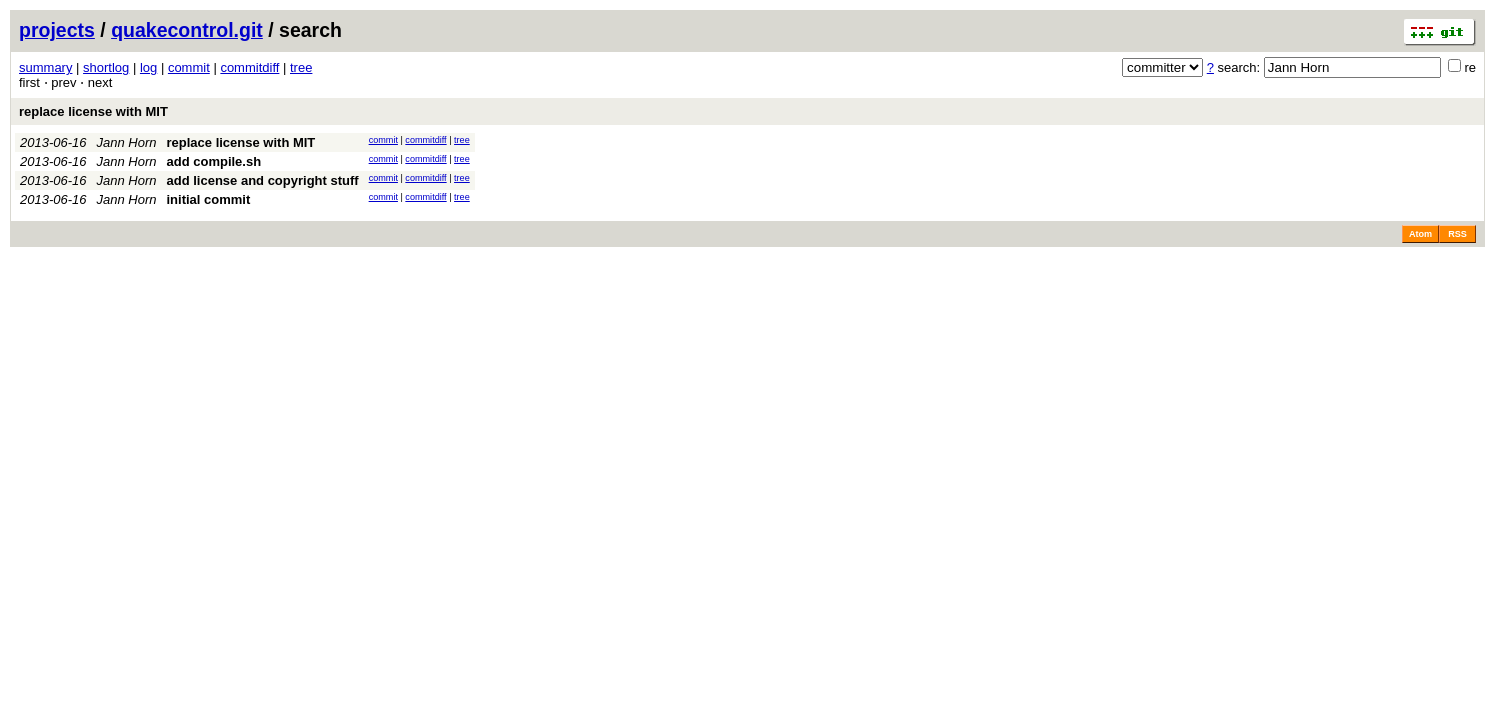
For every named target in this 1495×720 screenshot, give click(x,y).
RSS (1457, 234)
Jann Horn (127, 142)
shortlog (106, 67)
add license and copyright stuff (262, 180)
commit (189, 67)
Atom (1420, 234)
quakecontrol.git (187, 30)
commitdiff (249, 67)
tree (301, 67)
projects (57, 30)
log (148, 67)
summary (45, 67)
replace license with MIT (93, 111)
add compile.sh (213, 161)
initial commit (208, 199)
